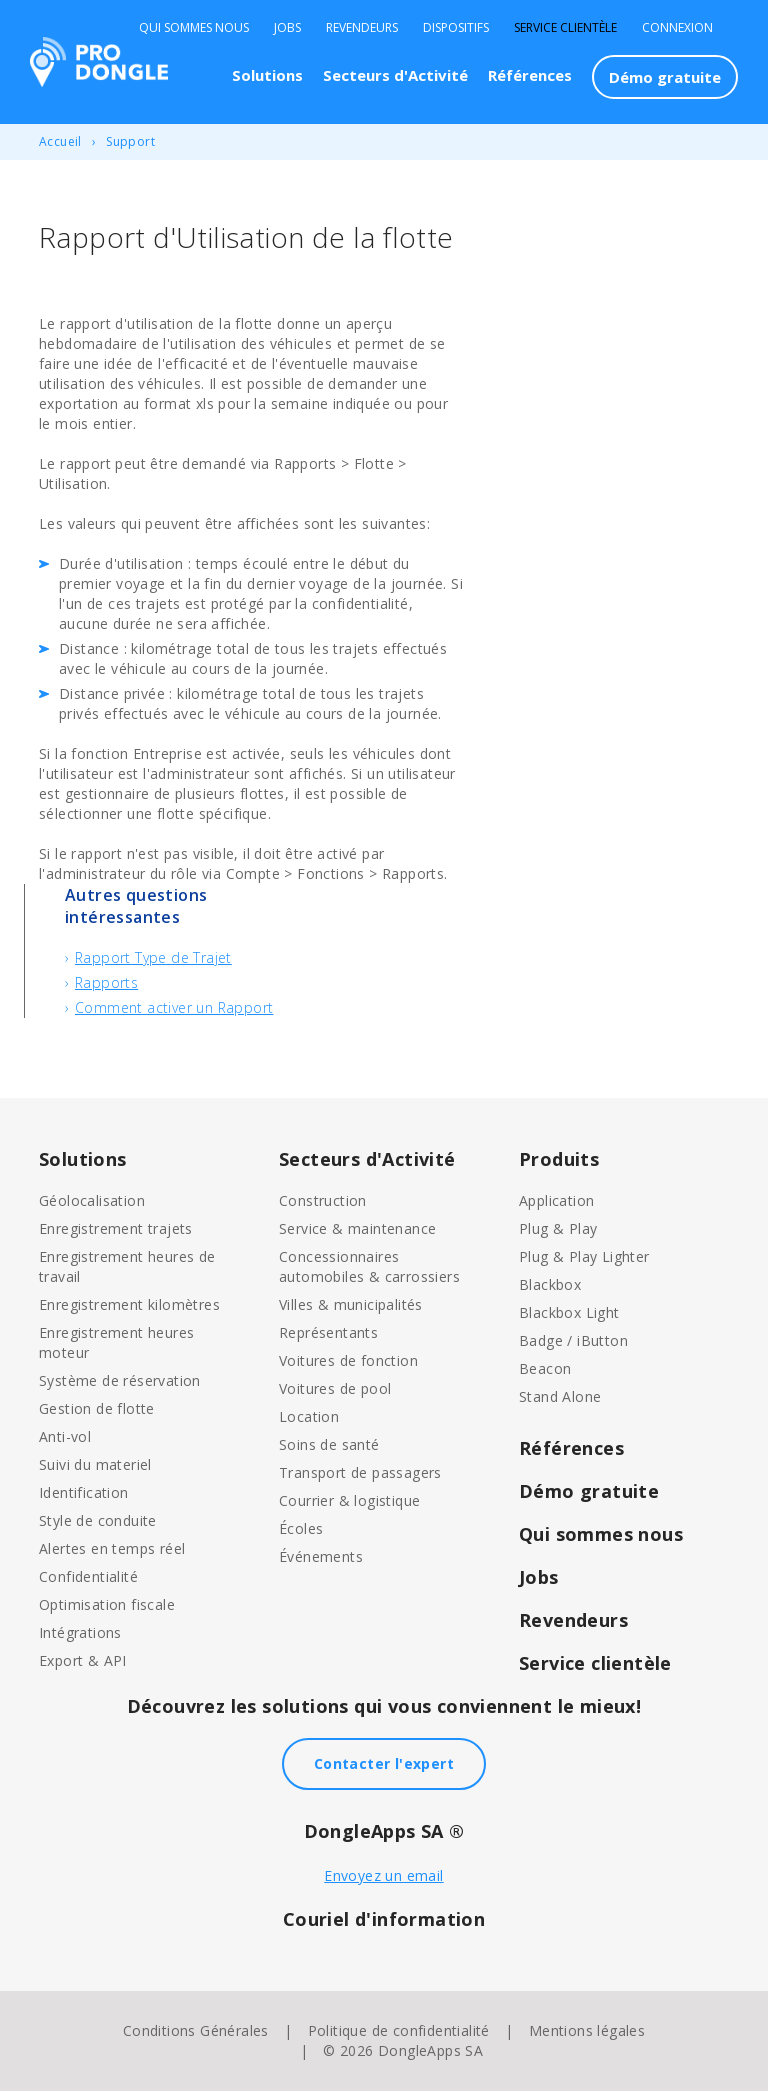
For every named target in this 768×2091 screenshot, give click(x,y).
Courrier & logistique (349, 1500)
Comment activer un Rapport (174, 1007)
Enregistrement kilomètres (129, 1304)
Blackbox (550, 1284)
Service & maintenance (357, 1228)
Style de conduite (98, 1520)
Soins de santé (329, 1444)
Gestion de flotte (97, 1408)
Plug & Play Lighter (584, 1256)
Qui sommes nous (194, 28)
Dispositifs (456, 28)
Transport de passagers (360, 1472)
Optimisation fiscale (107, 1604)
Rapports (106, 982)
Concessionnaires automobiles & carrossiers (369, 1266)
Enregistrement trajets (116, 1228)
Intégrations (80, 1632)
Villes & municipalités (351, 1304)
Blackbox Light (569, 1312)
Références (530, 75)
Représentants (328, 1332)
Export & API (83, 1660)
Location (309, 1416)
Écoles (301, 1528)
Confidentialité (88, 1576)
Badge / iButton (573, 1340)
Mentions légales (587, 2030)
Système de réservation (120, 1380)
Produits (559, 1159)
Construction (323, 1200)
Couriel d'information (384, 1919)
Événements (321, 1556)
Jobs (287, 28)
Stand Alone (560, 1396)
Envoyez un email (383, 1875)
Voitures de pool (335, 1388)
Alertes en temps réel (112, 1548)
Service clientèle (565, 28)
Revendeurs (362, 28)
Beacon (545, 1368)
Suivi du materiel (95, 1464)
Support (130, 141)
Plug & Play (558, 1228)
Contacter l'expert (384, 1763)
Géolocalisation (92, 1200)
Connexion (677, 28)
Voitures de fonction (348, 1360)
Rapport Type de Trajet (153, 957)
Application (556, 1200)
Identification (84, 1492)
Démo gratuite (665, 77)
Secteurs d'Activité (395, 75)
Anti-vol (65, 1436)
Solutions (267, 75)
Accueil (60, 141)
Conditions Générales (196, 2030)
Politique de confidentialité (399, 2030)
